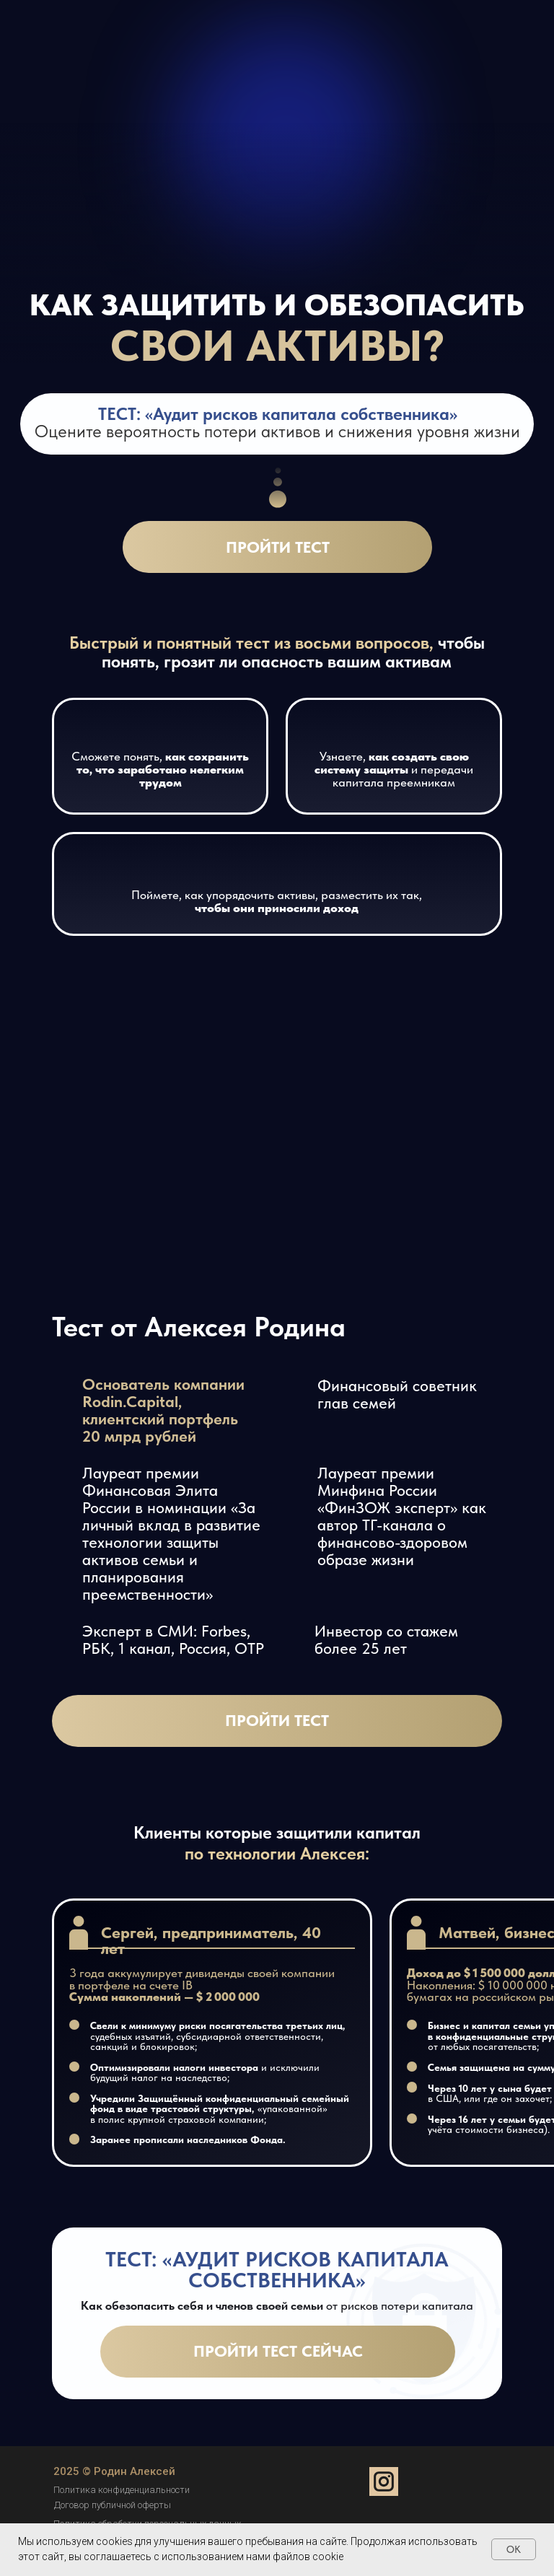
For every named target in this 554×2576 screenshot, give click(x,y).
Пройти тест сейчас (278, 2350)
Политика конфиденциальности (121, 2489)
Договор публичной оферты (112, 2505)
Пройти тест (278, 547)
